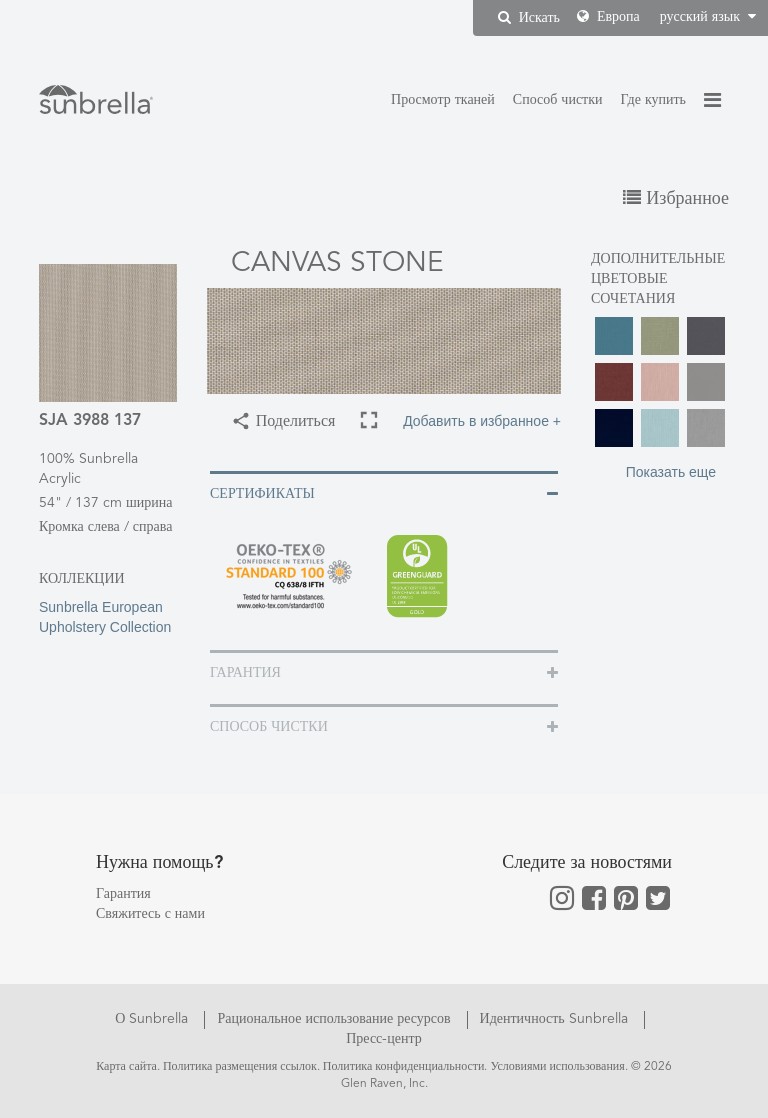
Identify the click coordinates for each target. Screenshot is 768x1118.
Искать (529, 17)
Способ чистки (558, 100)
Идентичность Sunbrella (556, 1019)
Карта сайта (126, 1067)
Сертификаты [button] (262, 494)
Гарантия (123, 894)
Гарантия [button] (245, 673)
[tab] (384, 492)
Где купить (653, 100)
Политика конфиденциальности (404, 1067)
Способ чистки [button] (269, 727)
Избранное (676, 199)
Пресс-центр (384, 1039)
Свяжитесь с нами (150, 914)
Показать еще (671, 472)
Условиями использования (557, 1067)
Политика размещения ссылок (240, 1067)
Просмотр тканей (443, 100)
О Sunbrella (153, 1019)
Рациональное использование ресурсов (335, 1019)
